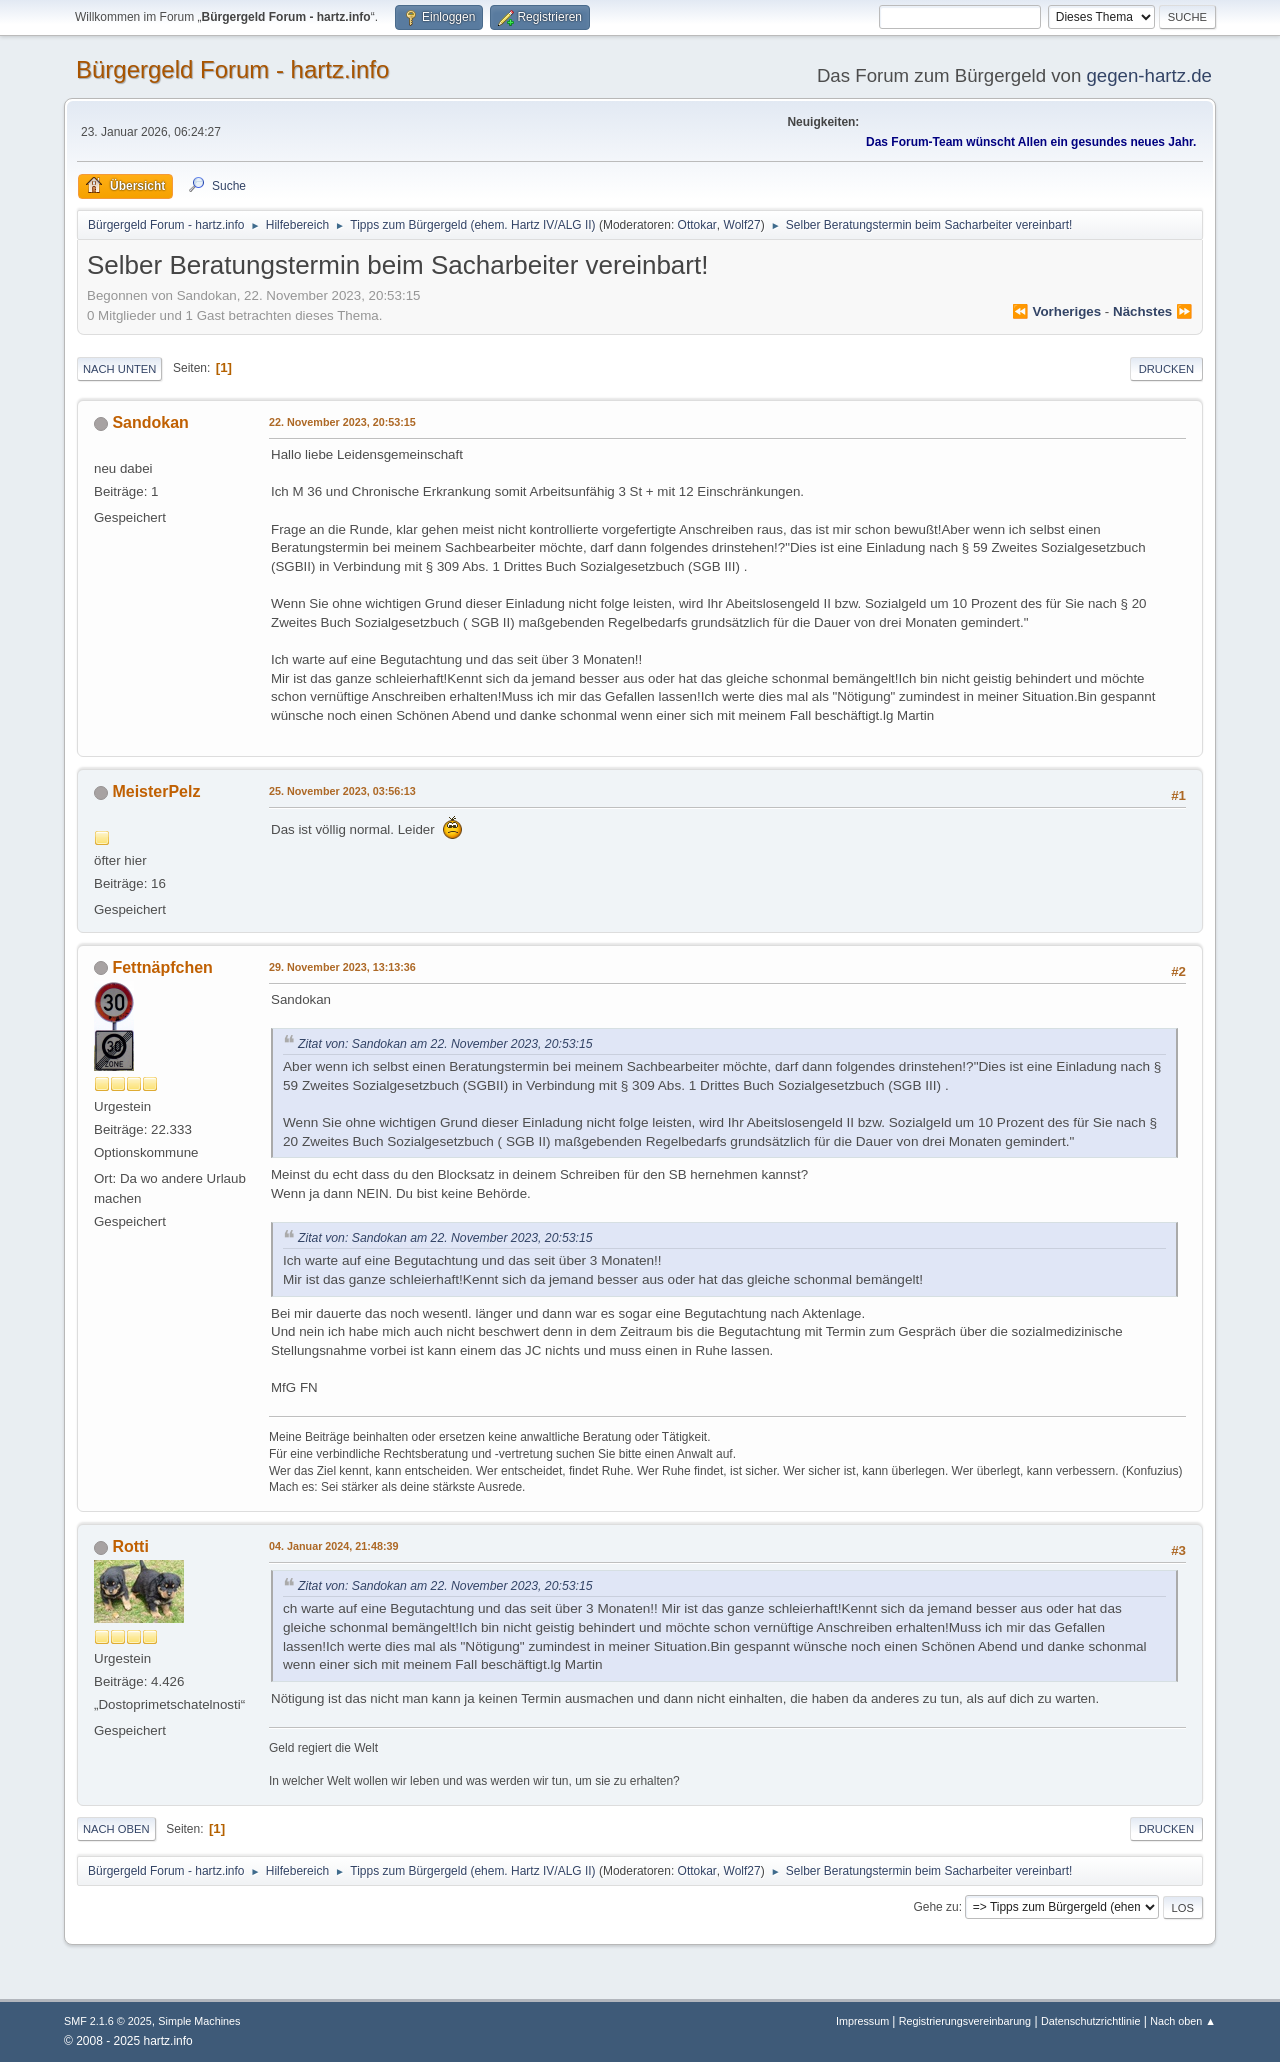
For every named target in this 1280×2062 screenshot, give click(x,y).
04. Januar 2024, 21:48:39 (333, 1546)
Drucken (1166, 369)
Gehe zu (935, 1907)
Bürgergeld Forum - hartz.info (232, 69)
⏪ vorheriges (1056, 311)
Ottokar (697, 225)
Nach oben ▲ (1183, 2021)
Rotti (130, 1546)
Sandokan (150, 422)
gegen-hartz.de (1149, 75)
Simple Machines (199, 2021)
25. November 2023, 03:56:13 (342, 791)
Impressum (864, 2021)
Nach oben (116, 1829)
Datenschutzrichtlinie (1090, 2021)
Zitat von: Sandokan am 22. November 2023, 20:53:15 (445, 1044)
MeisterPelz (156, 791)
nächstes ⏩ (1153, 311)
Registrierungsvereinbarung (965, 2021)
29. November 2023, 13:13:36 (342, 967)
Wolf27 (742, 225)
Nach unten (119, 369)
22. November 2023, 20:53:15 (342, 422)
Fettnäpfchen (162, 967)
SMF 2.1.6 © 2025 (108, 2021)
